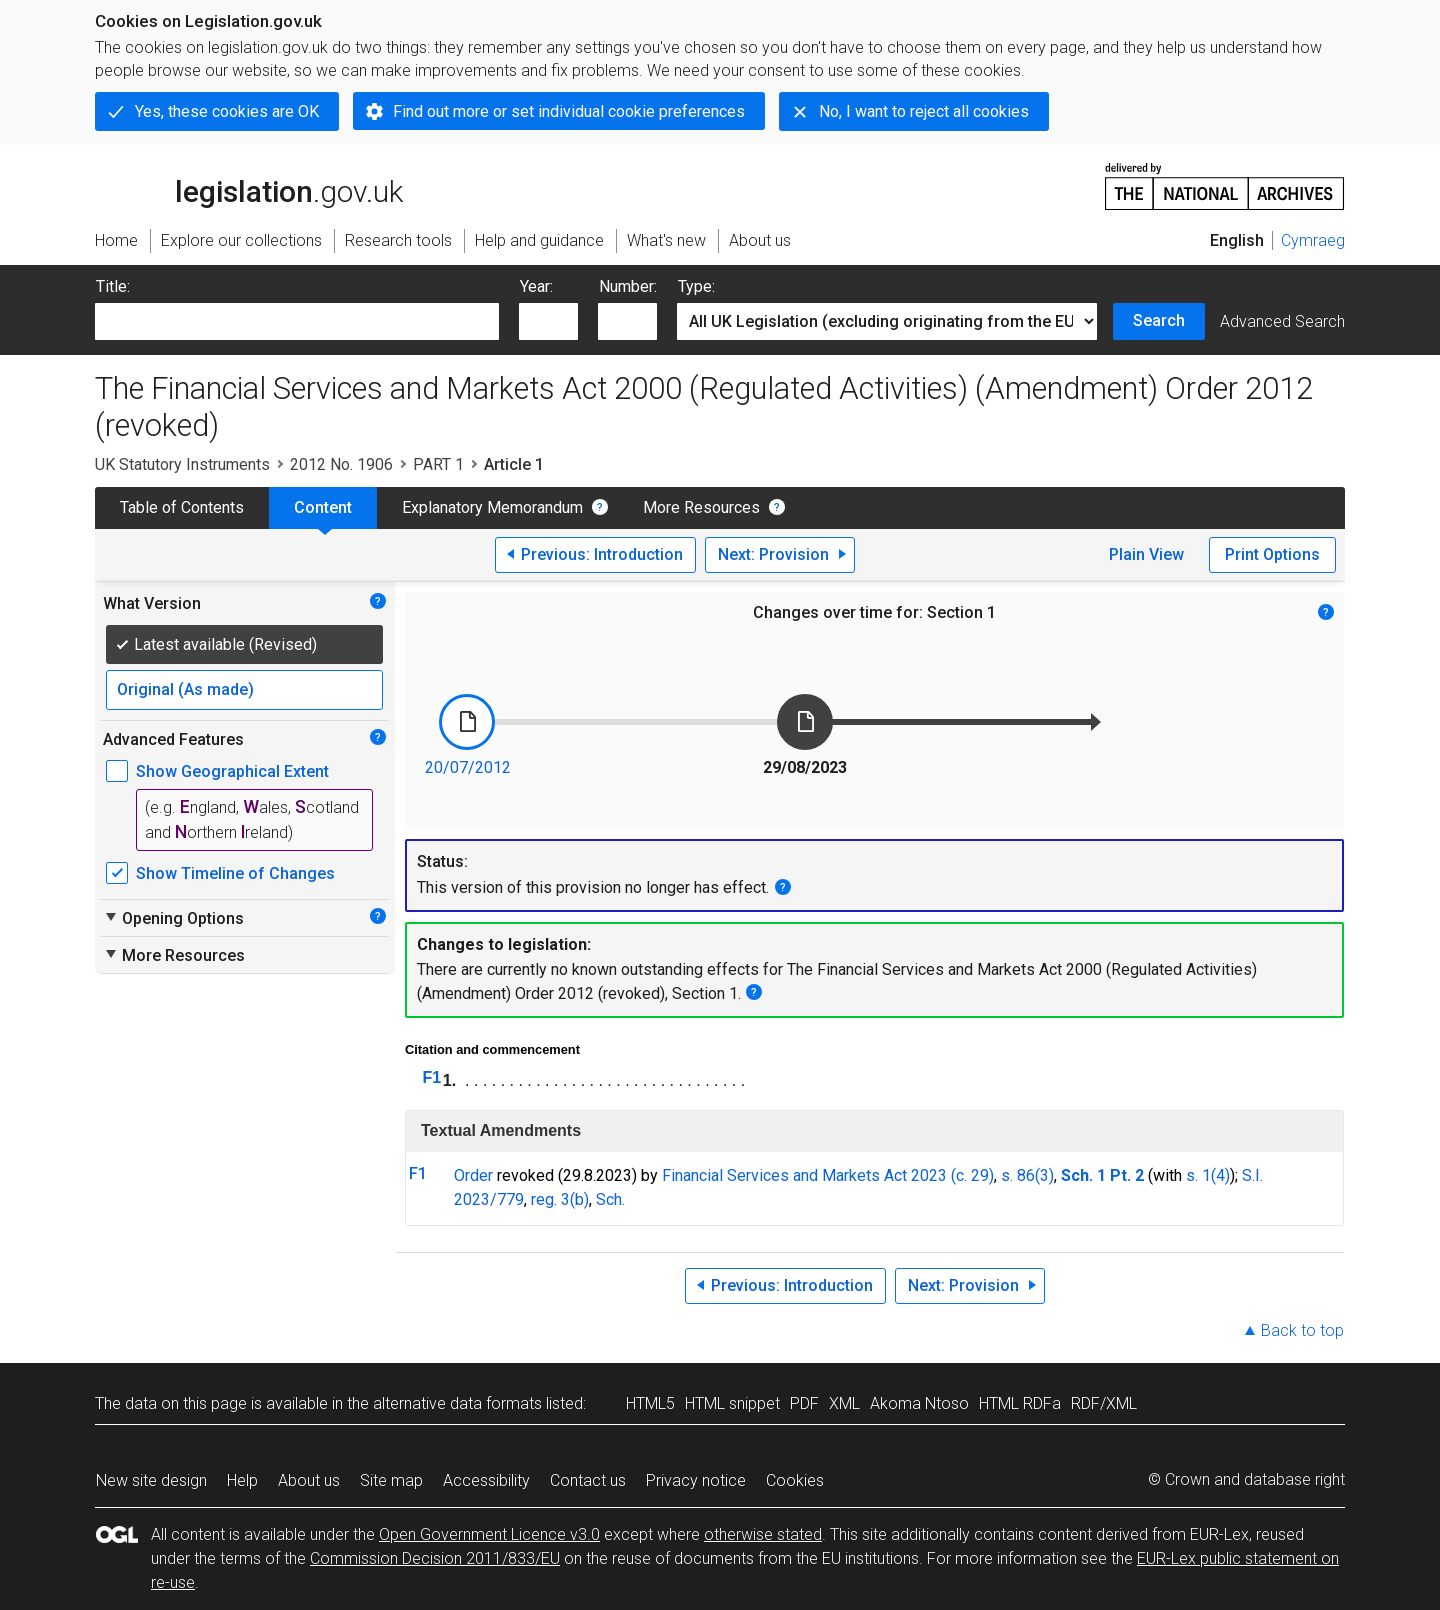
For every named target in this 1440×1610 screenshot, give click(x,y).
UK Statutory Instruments (182, 464)
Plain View (1146, 554)
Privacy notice (696, 1480)
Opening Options (173, 918)
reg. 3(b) (560, 1199)
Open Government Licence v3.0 (489, 1534)
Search (1159, 320)
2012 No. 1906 (341, 464)
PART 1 (438, 464)
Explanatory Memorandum (492, 507)
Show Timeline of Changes (235, 873)
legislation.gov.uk (249, 185)
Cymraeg (1313, 240)
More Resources (701, 507)
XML (844, 1403)
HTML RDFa (1020, 1403)
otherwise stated (763, 1534)
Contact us (588, 1480)
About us (309, 1480)
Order (473, 1175)
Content (323, 507)
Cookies (795, 1480)
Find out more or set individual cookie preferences (569, 111)
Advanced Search (1282, 321)
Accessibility (486, 1480)
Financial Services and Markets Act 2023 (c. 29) (828, 1175)
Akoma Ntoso (919, 1403)
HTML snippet (732, 1403)
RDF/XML (1104, 1403)
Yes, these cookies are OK (227, 111)
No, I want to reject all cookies (924, 111)
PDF (804, 1403)
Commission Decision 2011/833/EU (435, 1558)
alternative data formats (457, 1403)
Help (242, 1480)
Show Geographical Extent (232, 771)
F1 (432, 1077)
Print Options (1272, 554)
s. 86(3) (1027, 1175)
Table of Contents (182, 507)
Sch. (610, 1199)
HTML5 (650, 1403)
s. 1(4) (1208, 1175)
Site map (391, 1480)
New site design (151, 1480)
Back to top (1302, 1330)
